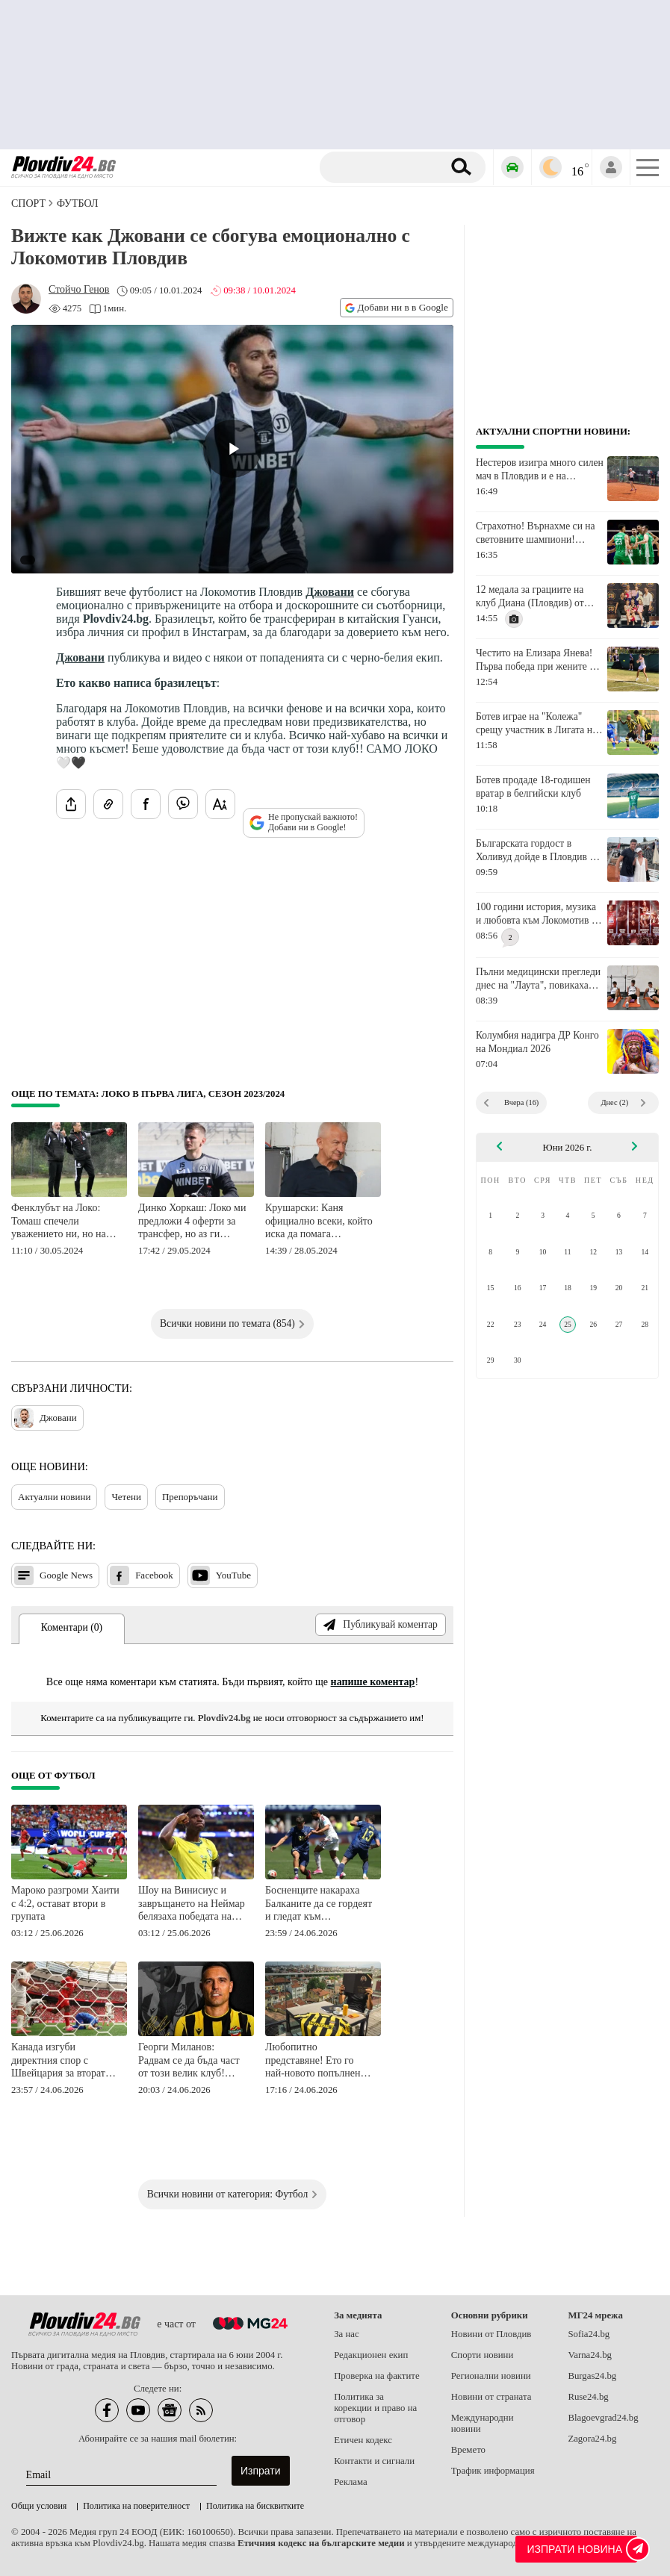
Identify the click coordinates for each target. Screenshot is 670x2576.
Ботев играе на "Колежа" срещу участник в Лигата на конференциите (536, 723)
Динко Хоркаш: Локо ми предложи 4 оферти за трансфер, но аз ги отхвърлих (192, 1222)
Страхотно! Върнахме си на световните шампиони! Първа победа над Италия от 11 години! (537, 533)
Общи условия (38, 2506)
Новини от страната (491, 2397)
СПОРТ (28, 203)
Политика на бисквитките (255, 2506)
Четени (126, 1496)
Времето (468, 2450)
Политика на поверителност (136, 2506)
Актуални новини (54, 1496)
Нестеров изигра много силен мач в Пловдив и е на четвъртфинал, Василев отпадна (540, 469)
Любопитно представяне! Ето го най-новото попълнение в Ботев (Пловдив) (317, 2061)
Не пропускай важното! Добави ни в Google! (303, 822)
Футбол (77, 203)
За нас (346, 2334)
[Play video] (232, 449)
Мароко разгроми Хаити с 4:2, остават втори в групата (65, 1903)
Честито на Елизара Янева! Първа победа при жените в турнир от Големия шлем (535, 660)
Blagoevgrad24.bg (603, 2417)
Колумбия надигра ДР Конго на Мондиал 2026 (537, 1042)
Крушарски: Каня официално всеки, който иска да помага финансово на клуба (319, 1222)
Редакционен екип (371, 2355)
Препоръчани (190, 1496)
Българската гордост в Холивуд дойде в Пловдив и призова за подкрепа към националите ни (535, 850)
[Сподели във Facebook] (146, 804)
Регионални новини (491, 2376)
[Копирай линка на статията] (108, 804)
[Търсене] (386, 167)
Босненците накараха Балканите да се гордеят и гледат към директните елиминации (319, 1904)
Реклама (350, 2482)
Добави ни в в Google (396, 307)
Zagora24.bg (592, 2438)
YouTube (220, 1575)
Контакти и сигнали (374, 2461)
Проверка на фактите (376, 2376)
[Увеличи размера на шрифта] (220, 804)
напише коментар (373, 1681)
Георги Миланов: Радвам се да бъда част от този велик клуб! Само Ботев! (189, 2061)
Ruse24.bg (588, 2397)
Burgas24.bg (592, 2376)
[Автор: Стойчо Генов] (79, 290)
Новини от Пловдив (491, 2334)
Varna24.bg (590, 2355)
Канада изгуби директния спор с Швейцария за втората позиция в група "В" (60, 2061)
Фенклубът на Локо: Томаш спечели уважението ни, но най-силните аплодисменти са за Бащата (63, 1222)
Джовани (329, 591)
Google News (53, 1575)
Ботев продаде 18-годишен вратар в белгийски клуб (533, 786)
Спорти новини (482, 2355)
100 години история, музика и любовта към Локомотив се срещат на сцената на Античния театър (538, 914)
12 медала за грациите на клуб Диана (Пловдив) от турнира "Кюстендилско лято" (530, 596)
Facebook (141, 1575)
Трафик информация (493, 2470)
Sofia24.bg (588, 2334)
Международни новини (482, 2423)
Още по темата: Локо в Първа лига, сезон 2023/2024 (148, 1094)
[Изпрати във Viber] (183, 804)
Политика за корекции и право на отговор (375, 2408)
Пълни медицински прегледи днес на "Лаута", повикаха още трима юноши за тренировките (538, 979)
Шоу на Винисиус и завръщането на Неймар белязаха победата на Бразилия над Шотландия (191, 1904)
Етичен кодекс (363, 2440)
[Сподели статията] (71, 804)
